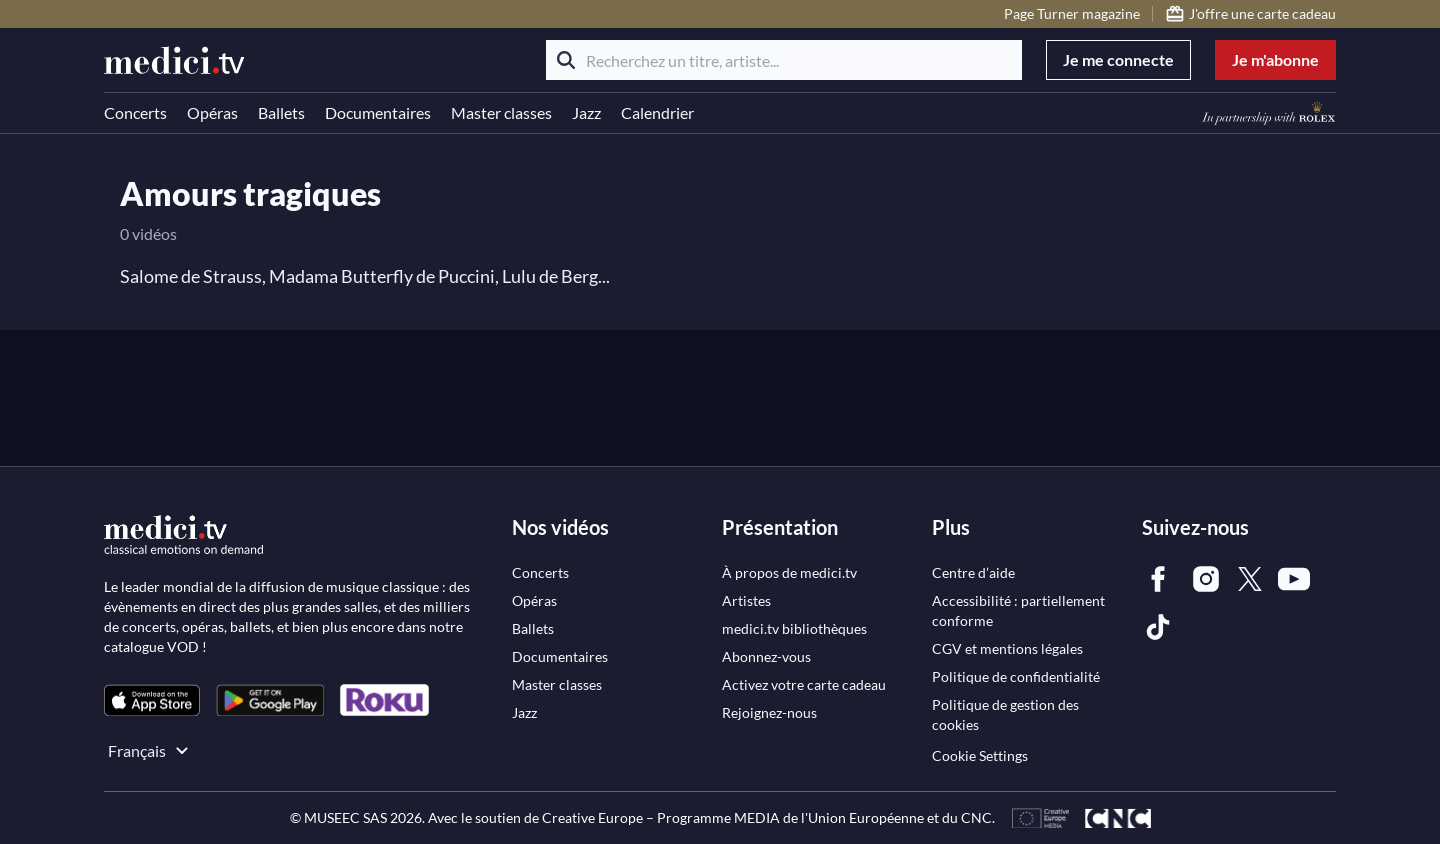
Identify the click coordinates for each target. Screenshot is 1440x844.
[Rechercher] (566, 60)
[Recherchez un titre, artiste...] (784, 60)
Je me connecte (1118, 59)
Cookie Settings (980, 755)
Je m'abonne (1275, 59)
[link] (152, 700)
